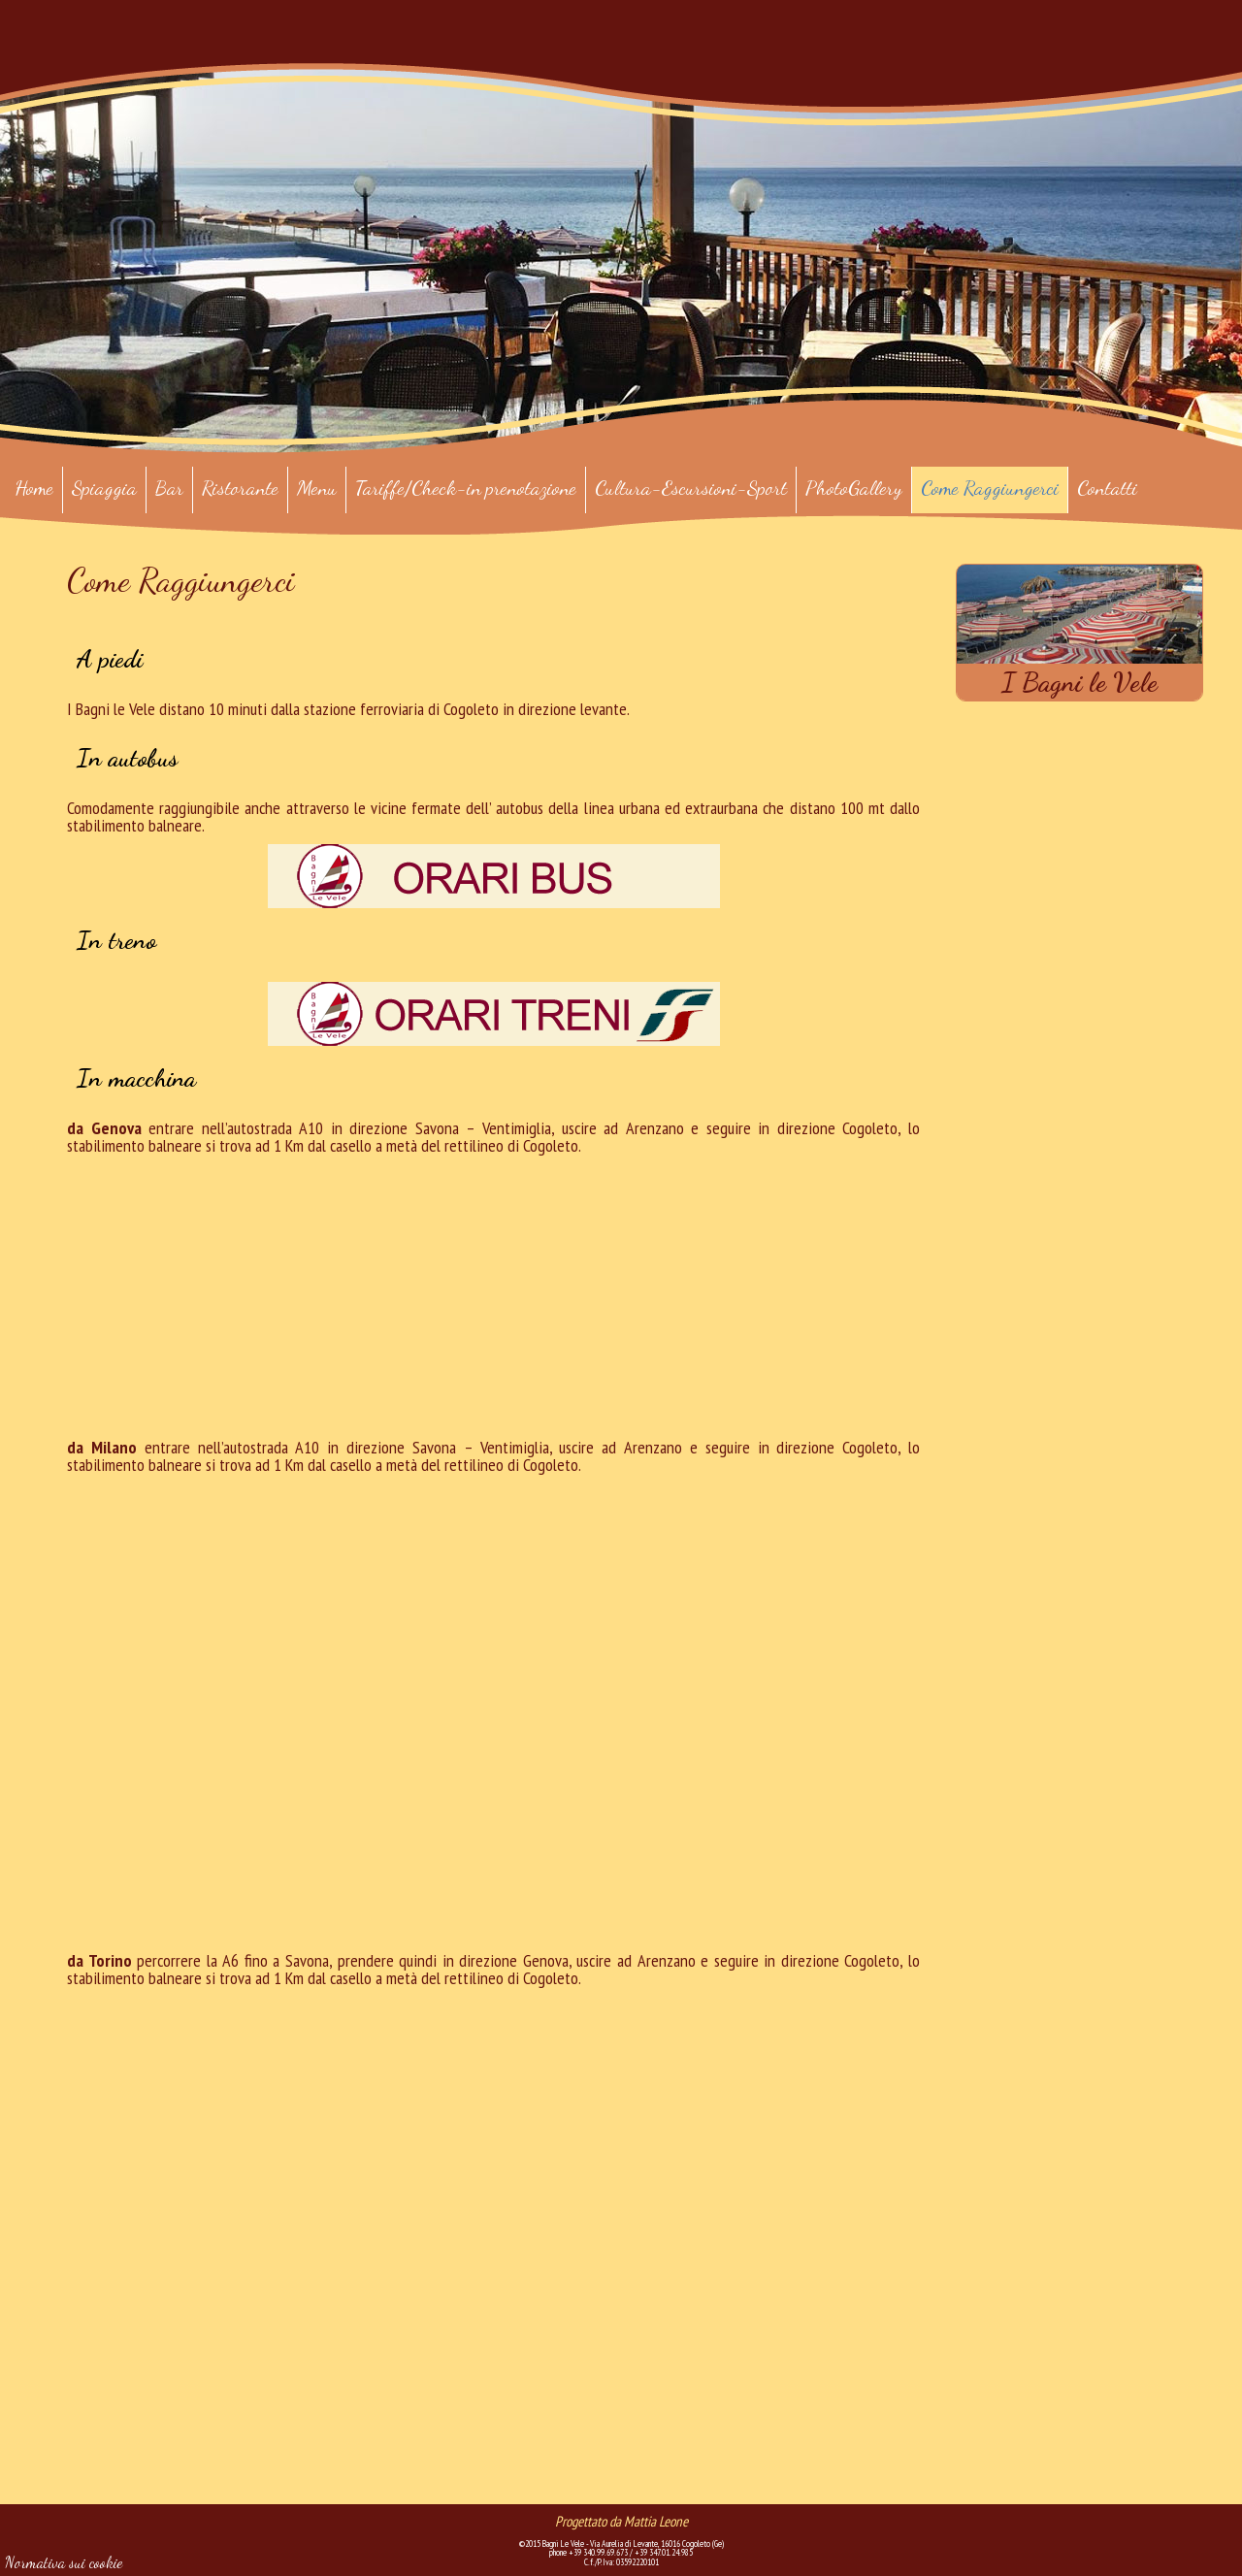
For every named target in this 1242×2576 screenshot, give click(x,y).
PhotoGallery (853, 487)
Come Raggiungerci (990, 487)
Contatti (1107, 487)
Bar (169, 487)
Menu (317, 487)
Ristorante (240, 487)
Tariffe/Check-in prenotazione (465, 487)
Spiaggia (104, 487)
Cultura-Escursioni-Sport (691, 487)
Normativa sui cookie (63, 2562)
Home (34, 487)
